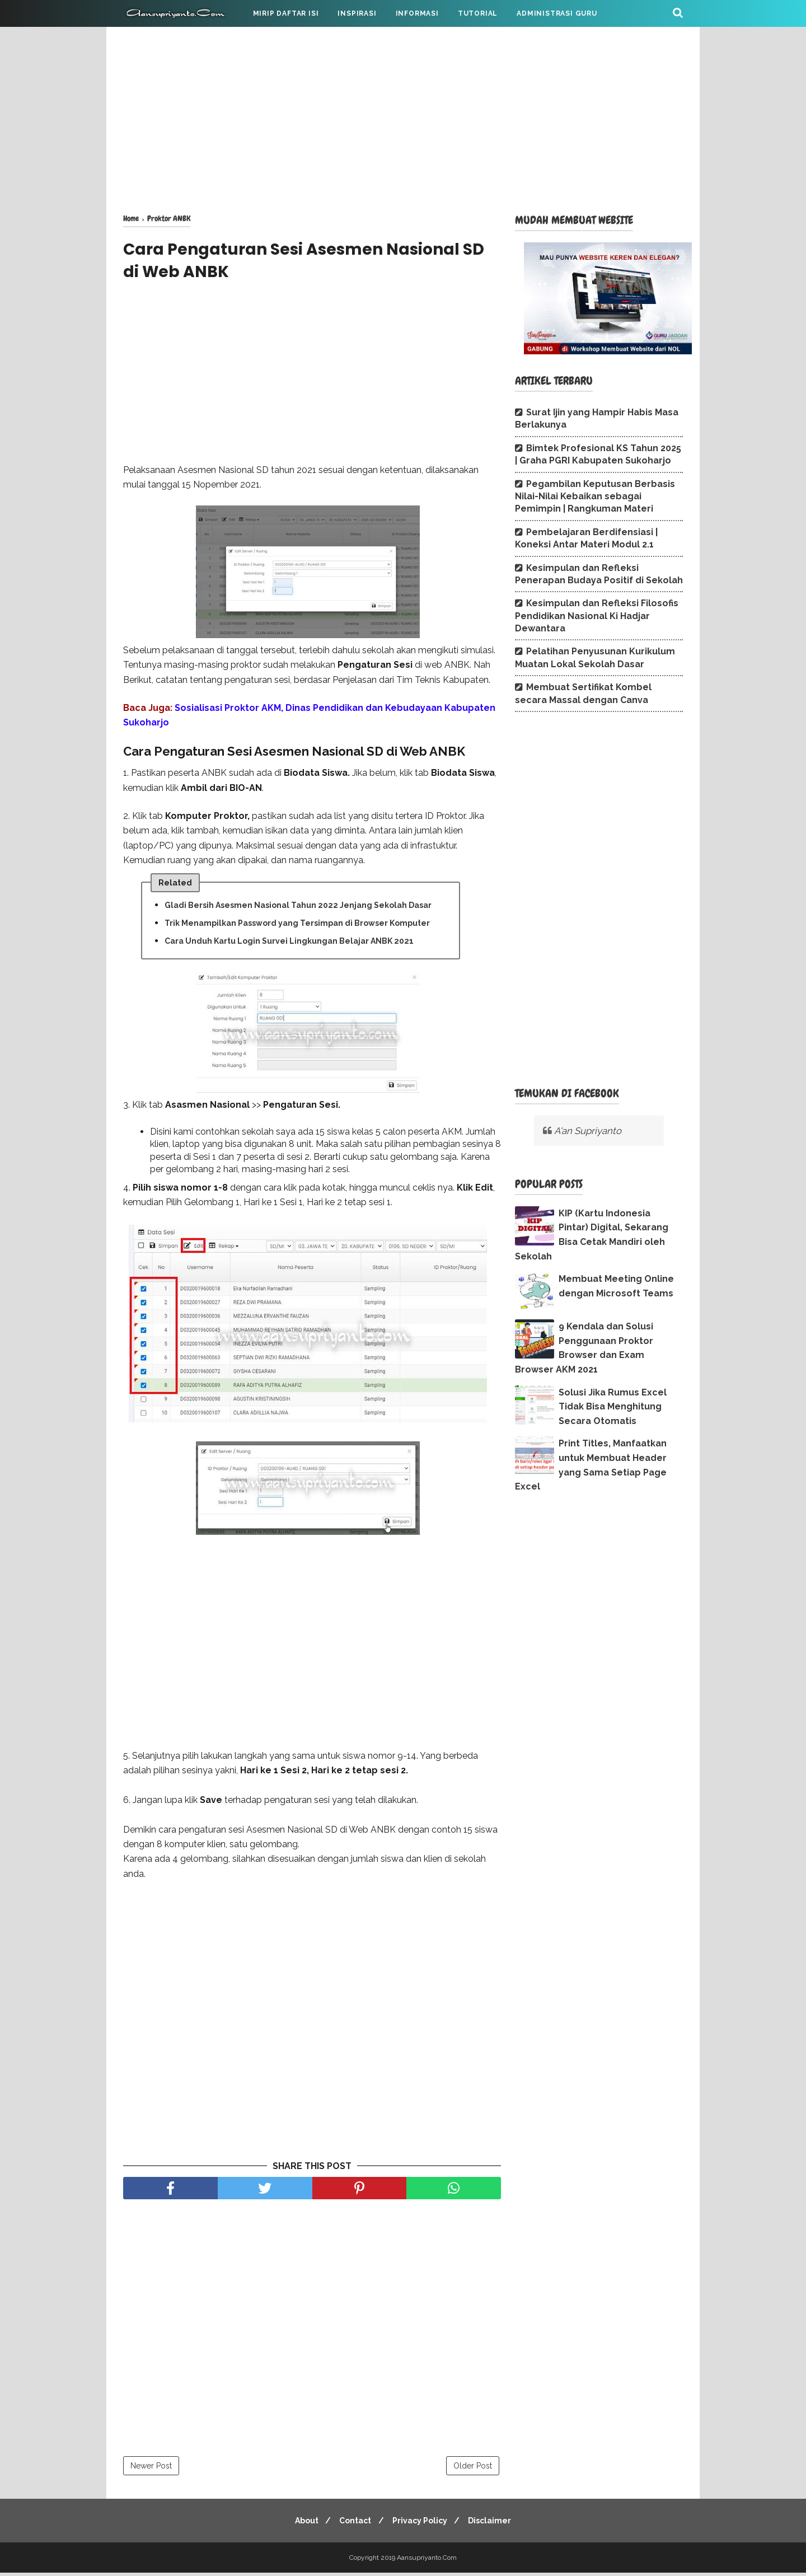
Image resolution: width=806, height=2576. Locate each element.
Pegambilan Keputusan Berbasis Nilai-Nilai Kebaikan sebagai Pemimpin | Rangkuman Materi (595, 496)
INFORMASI (417, 13)
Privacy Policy (421, 2523)
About (302, 2523)
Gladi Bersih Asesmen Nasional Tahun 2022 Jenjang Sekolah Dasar (298, 908)
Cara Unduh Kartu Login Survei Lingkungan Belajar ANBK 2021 (289, 944)
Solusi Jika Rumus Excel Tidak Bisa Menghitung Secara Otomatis (613, 1406)
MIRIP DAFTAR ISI (286, 13)
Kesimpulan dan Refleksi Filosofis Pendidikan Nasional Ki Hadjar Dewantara (596, 616)
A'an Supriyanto (587, 1130)
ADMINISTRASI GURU (557, 13)
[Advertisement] (403, 117)
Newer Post (151, 2469)
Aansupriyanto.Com (427, 2561)
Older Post (472, 2469)
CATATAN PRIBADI (167, 40)
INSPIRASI (357, 13)
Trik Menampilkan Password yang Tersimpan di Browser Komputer (297, 926)
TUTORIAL (478, 13)
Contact (354, 2523)
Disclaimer (494, 2523)
